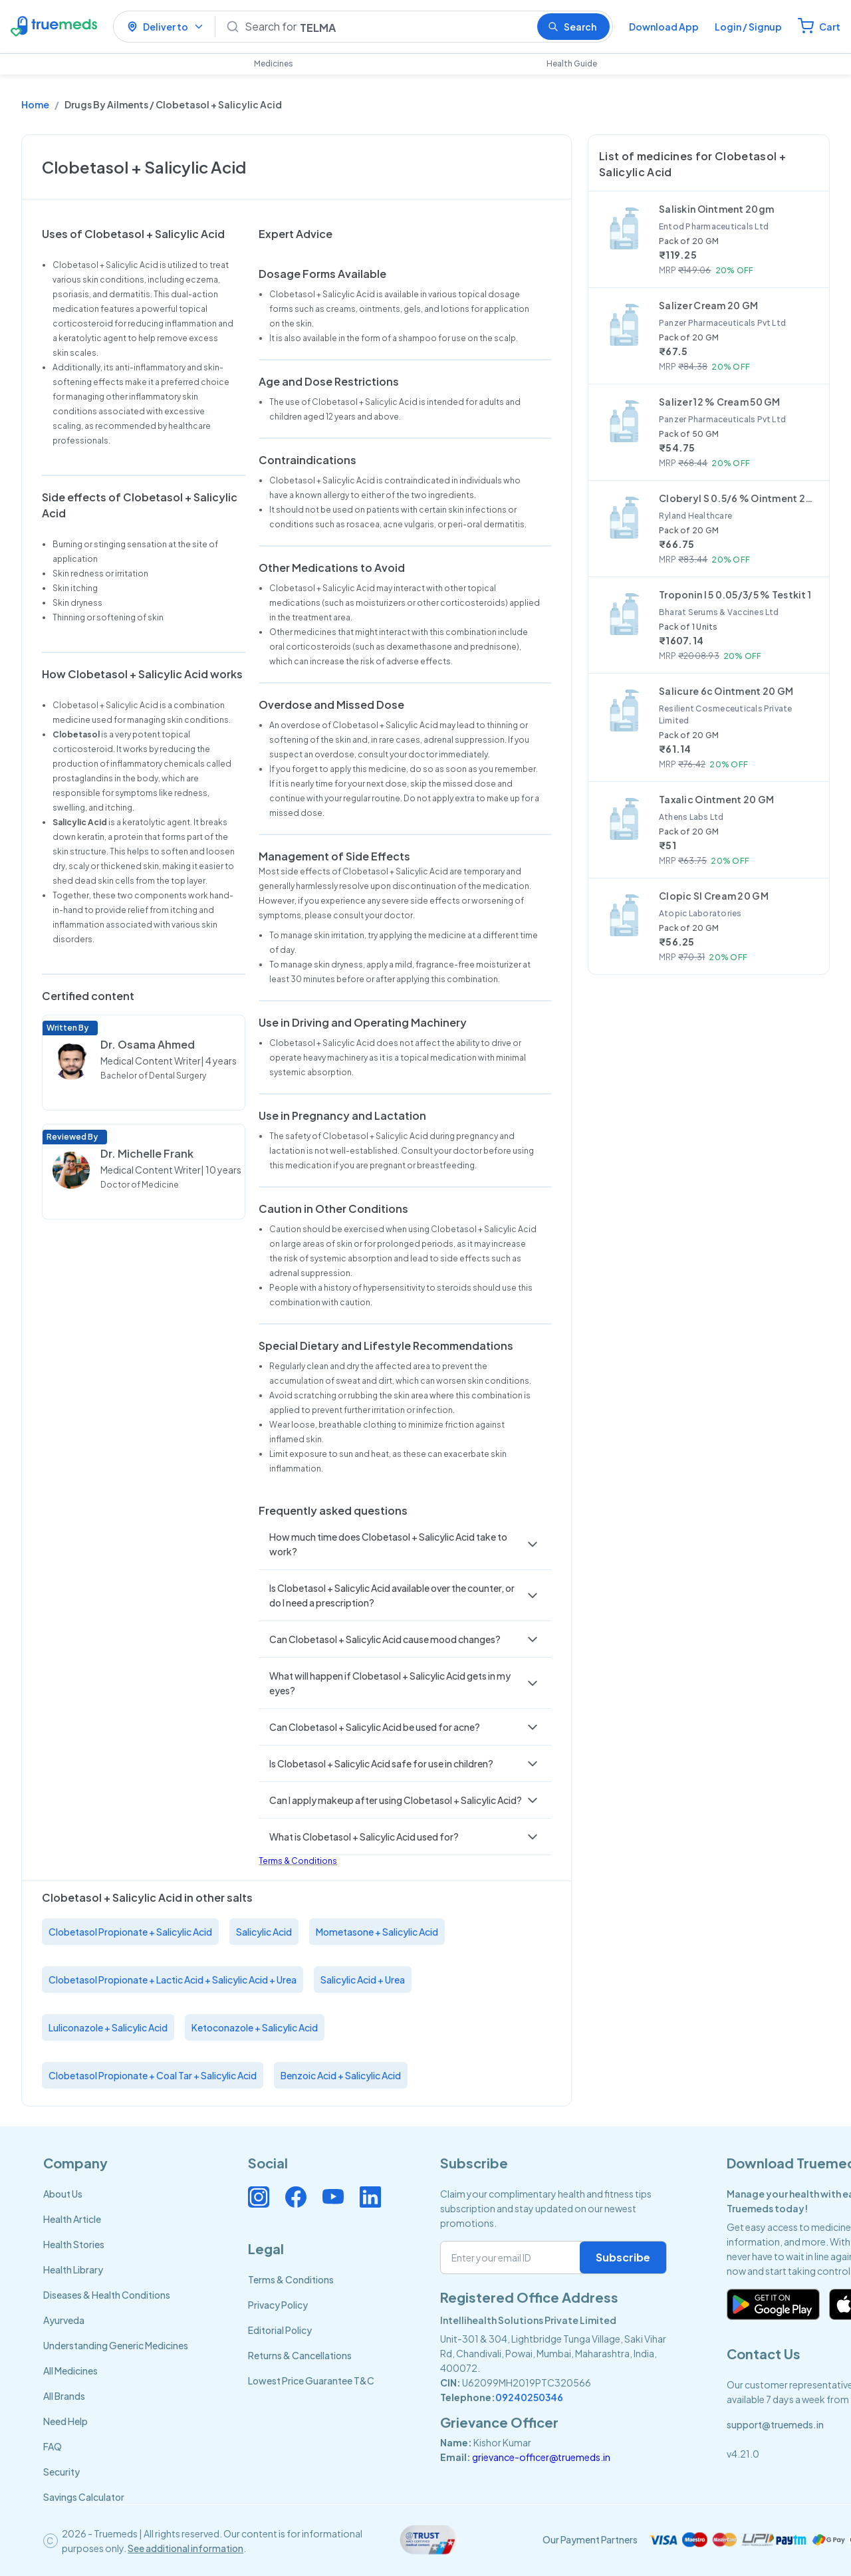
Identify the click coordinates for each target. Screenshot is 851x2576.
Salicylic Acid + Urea (362, 1980)
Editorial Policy (280, 2330)
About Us (62, 2194)
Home (35, 104)
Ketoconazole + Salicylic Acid (254, 2027)
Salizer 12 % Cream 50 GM (720, 402)
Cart (829, 27)
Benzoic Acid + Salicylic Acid (341, 2075)
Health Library (73, 2269)
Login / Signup (748, 27)
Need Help (65, 2421)
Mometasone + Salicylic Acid (377, 1932)
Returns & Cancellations (300, 2355)
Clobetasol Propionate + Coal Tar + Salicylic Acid (153, 2075)
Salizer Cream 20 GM (708, 305)
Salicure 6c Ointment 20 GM (726, 691)
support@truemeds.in (775, 2424)
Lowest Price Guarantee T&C (311, 2380)
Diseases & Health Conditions (106, 2295)
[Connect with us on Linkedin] (370, 2197)
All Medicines (70, 2371)
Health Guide (572, 63)
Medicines (273, 63)
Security (61, 2472)
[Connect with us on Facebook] (295, 2197)
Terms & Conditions (298, 1861)
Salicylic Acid (264, 1932)
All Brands (64, 2396)
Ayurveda (63, 2320)
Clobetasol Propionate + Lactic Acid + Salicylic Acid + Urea (173, 1980)
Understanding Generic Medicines (115, 2345)
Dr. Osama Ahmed (147, 1044)
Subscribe (623, 2257)
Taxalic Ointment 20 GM (716, 799)
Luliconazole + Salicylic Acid (108, 2027)
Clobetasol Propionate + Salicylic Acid (130, 1932)
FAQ (52, 2446)
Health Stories (73, 2244)
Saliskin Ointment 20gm (716, 209)
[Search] (386, 27)
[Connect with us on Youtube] (333, 2197)
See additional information (185, 2548)
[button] (405, 1544)
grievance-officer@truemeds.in (541, 2457)
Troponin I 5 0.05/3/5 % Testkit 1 (735, 594)
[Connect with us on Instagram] (258, 2197)
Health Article (72, 2219)
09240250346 (529, 2397)
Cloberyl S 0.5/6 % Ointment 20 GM (738, 498)
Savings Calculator (83, 2497)
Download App (664, 27)
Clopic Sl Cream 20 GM (714, 896)
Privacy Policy (278, 2305)
